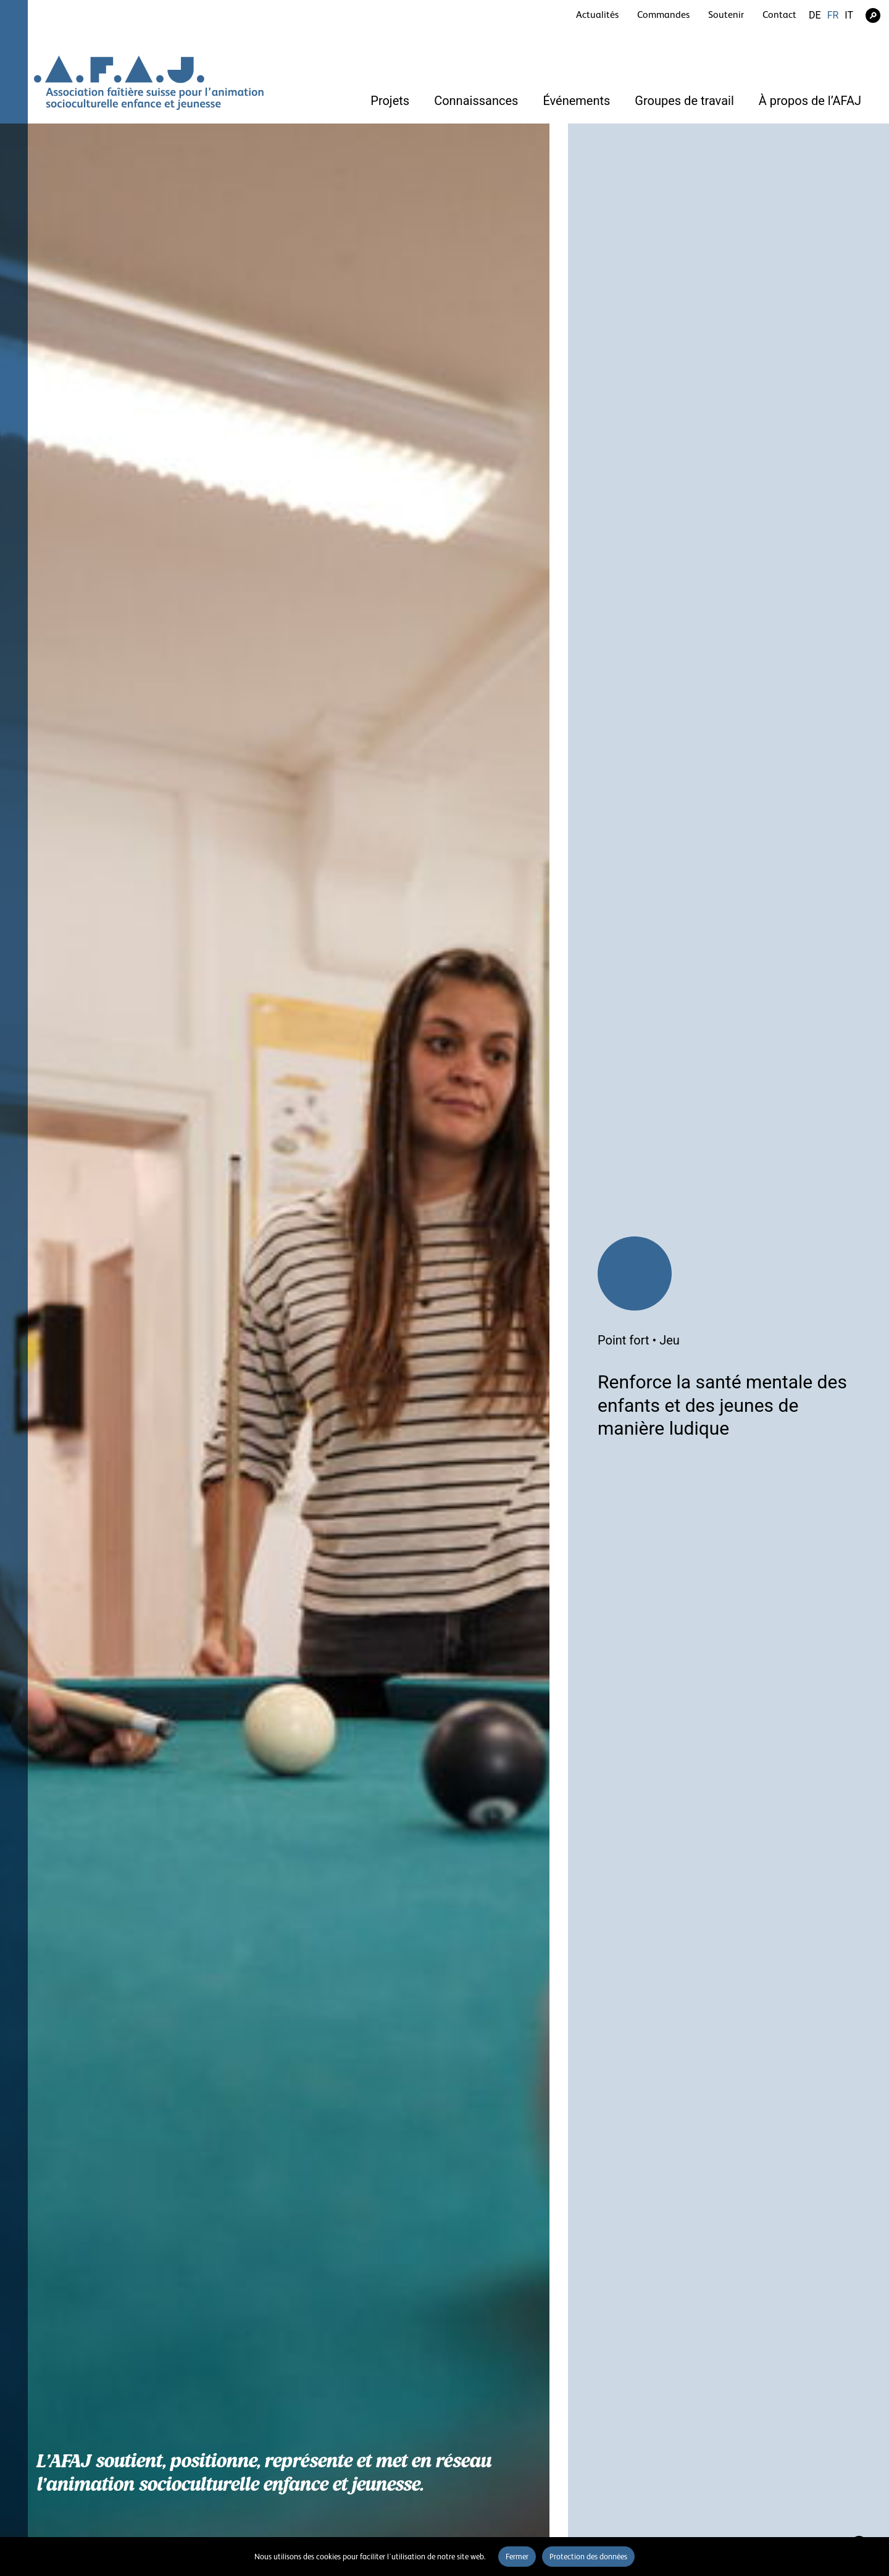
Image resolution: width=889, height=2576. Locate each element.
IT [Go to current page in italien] (849, 15)
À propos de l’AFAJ (810, 100)
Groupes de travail (684, 100)
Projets (389, 100)
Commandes (663, 14)
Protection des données (588, 2556)
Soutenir (726, 14)
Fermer (517, 2556)
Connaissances (476, 100)
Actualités (597, 14)
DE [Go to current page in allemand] (815, 15)
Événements (576, 100)
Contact (779, 14)
